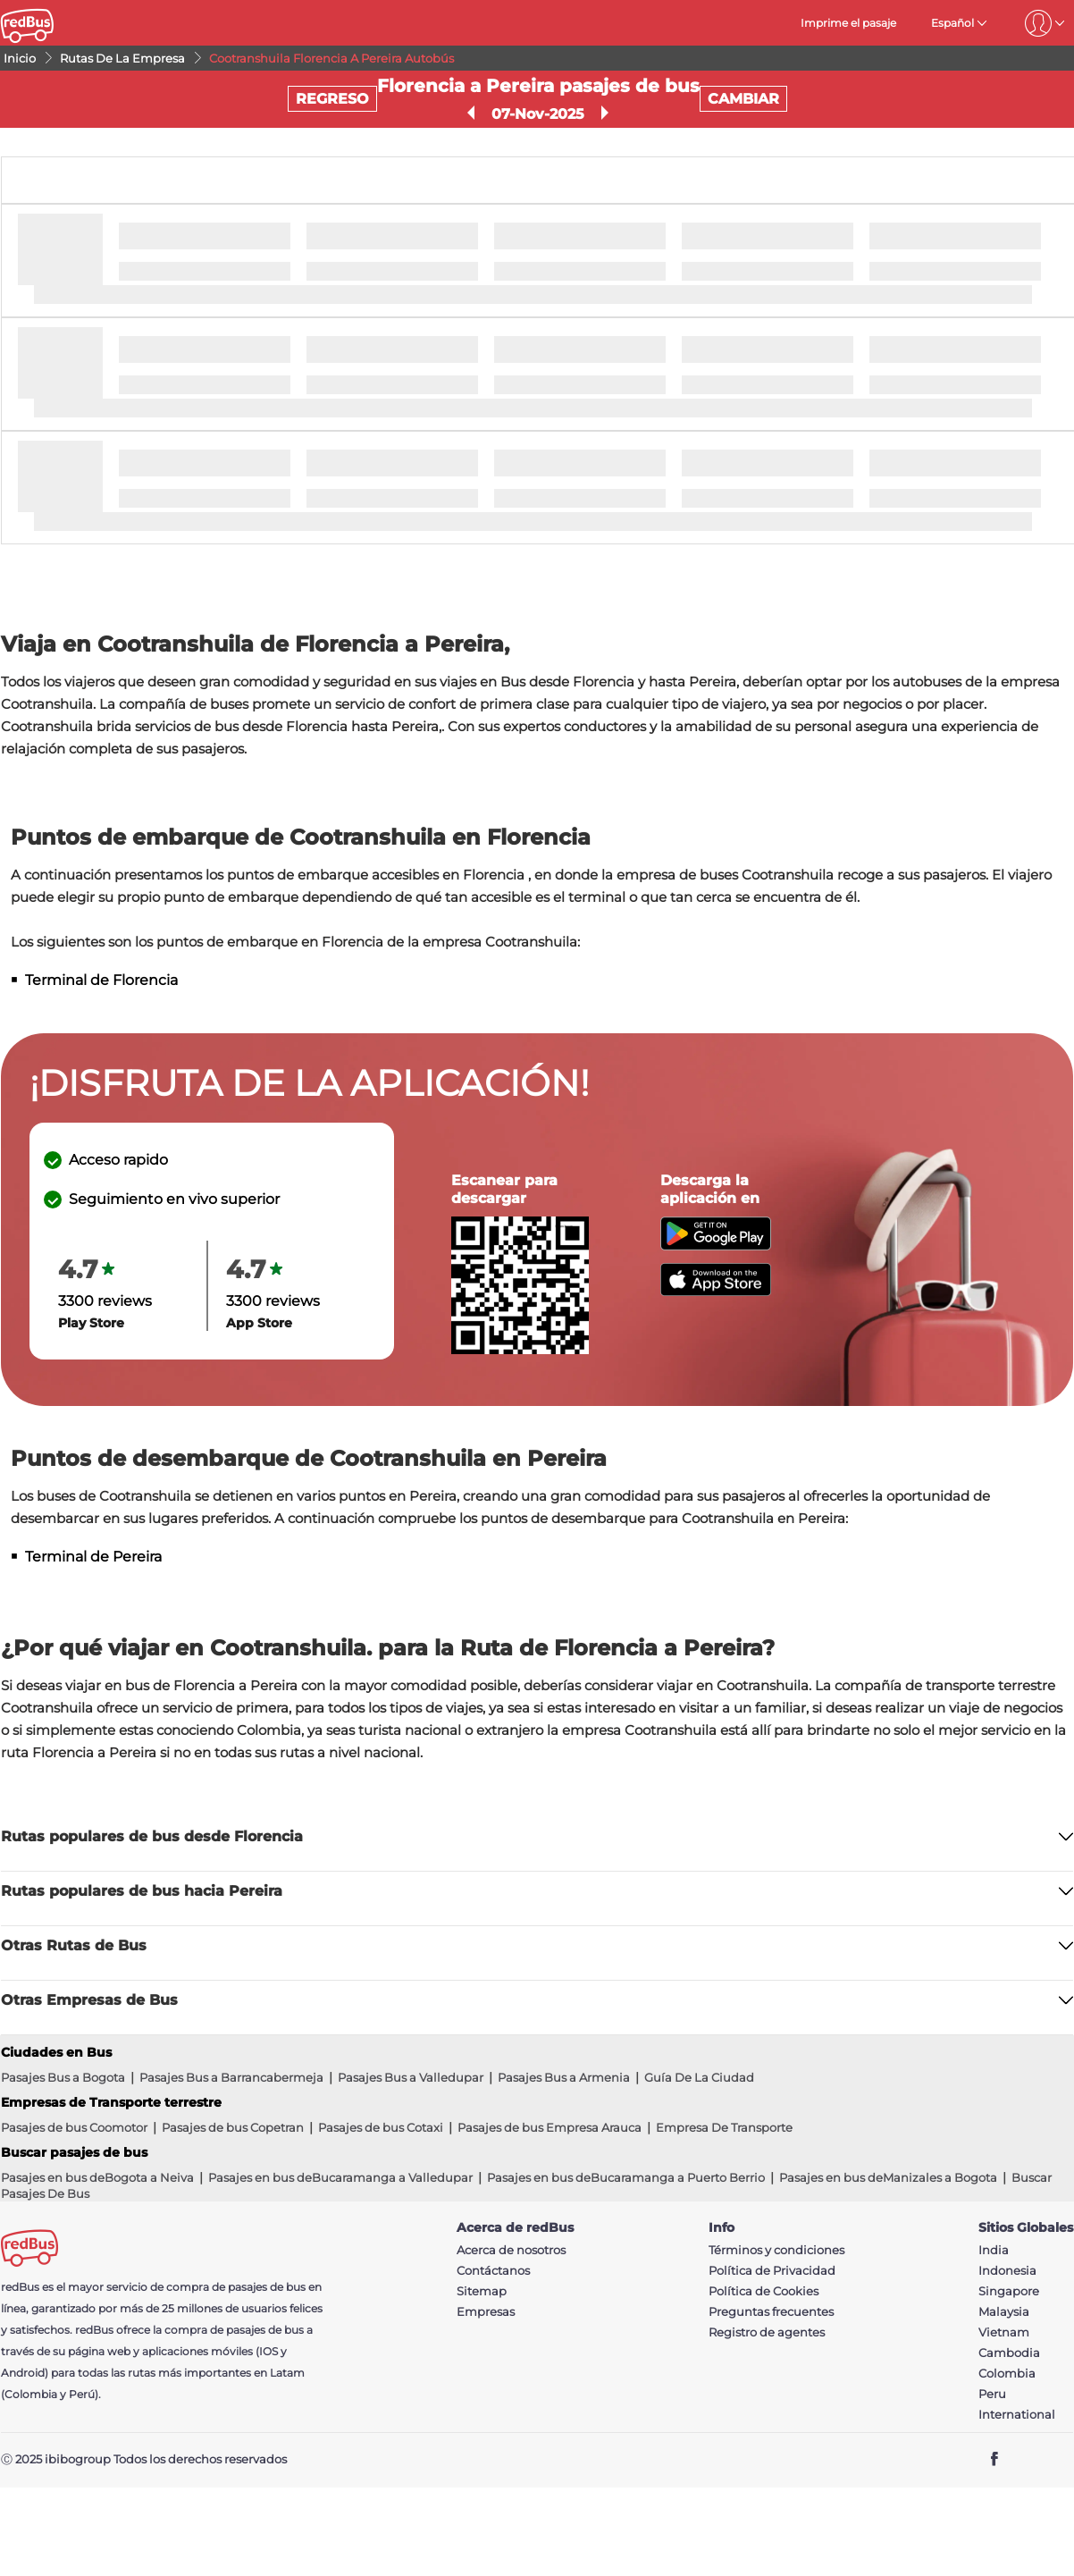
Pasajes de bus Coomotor (74, 2127)
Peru (992, 2394)
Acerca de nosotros (511, 2250)
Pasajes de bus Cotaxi (380, 2127)
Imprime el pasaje (848, 22)
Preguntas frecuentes (771, 2312)
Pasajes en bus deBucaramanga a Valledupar (340, 2177)
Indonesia (1007, 2271)
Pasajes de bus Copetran (233, 2127)
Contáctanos (493, 2271)
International (1016, 2414)
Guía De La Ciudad (699, 2077)
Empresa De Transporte (724, 2127)
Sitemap (482, 2291)
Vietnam (1003, 2332)
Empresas (486, 2312)
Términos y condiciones (776, 2250)
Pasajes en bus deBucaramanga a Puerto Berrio (626, 2177)
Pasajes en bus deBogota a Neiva (97, 2177)
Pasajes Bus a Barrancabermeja (231, 2077)
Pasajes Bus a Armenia (564, 2077)
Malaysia (1003, 2312)
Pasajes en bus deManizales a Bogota (888, 2177)
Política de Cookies (763, 2291)
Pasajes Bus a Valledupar (410, 2077)
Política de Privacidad (772, 2271)
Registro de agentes (767, 2332)
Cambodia (1009, 2353)
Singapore (1008, 2291)
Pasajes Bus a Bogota (63, 2077)
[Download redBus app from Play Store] (715, 1245)
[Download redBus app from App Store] (715, 1291)
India (993, 2250)
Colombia (1007, 2373)
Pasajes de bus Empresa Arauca (549, 2127)
